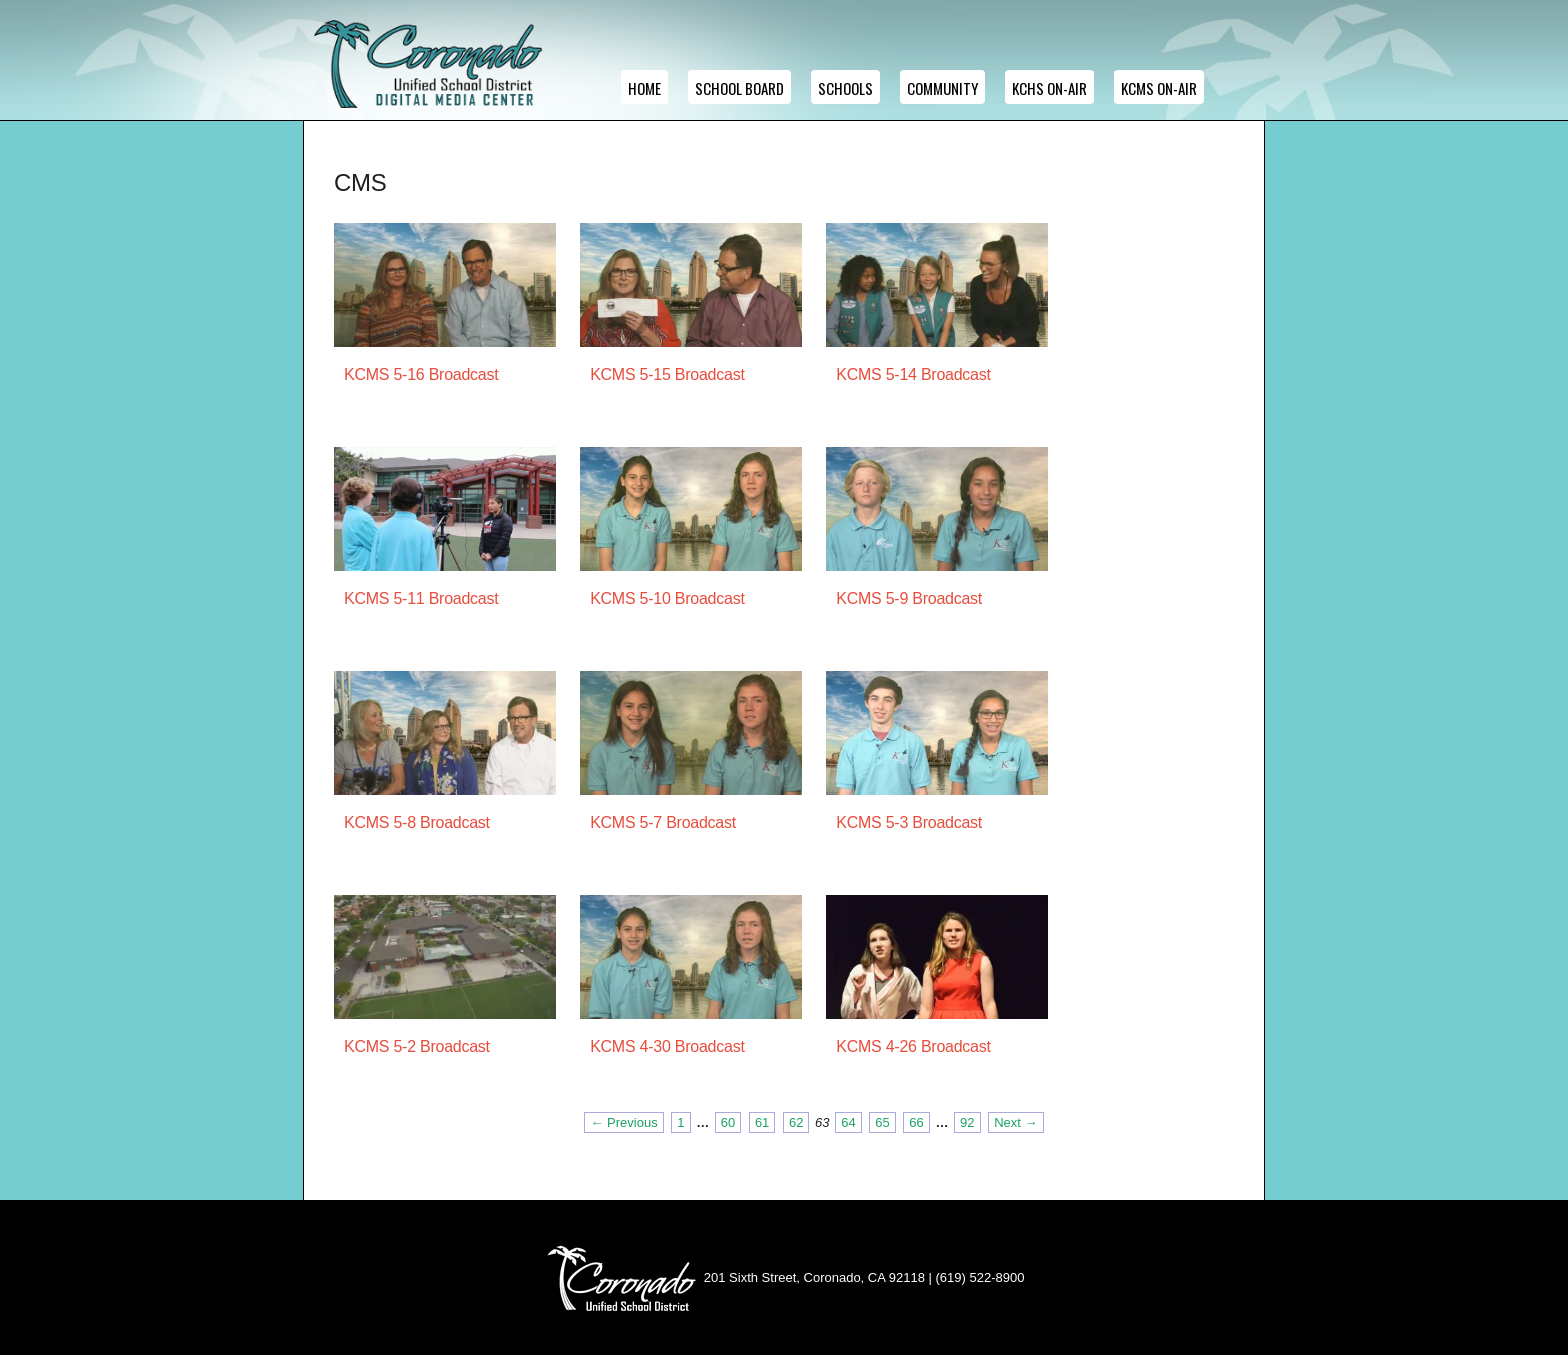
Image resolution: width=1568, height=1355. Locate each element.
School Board (739, 88)
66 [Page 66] (916, 1122)
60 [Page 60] (728, 1122)
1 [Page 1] (680, 1122)
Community (942, 88)
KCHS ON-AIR (1049, 88)
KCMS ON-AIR (1159, 88)
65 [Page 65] (882, 1122)
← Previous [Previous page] (623, 1122)
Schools (845, 88)
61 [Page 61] (762, 1122)
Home (644, 88)
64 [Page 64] (848, 1122)
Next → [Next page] (1015, 1122)
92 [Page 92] (967, 1122)
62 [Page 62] (796, 1122)
